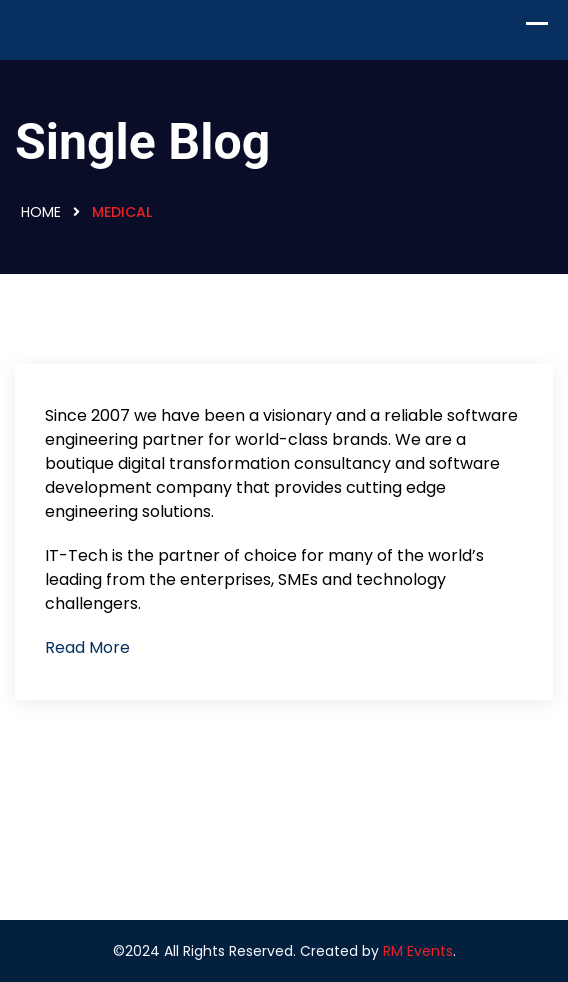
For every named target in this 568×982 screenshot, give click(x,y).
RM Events (418, 951)
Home (41, 212)
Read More (87, 647)
